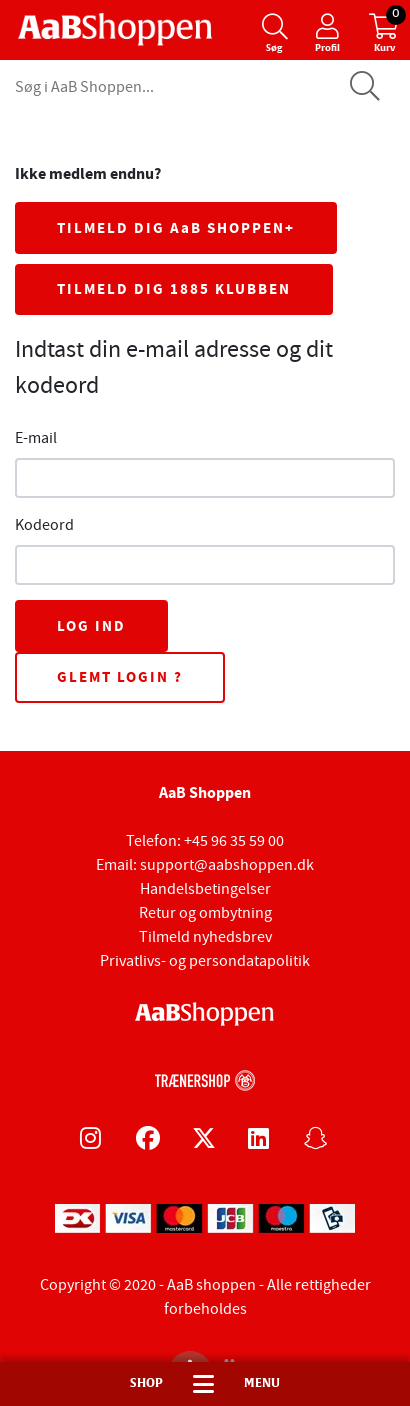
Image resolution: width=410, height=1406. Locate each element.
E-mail (36, 438)
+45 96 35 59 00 (234, 841)
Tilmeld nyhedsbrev (205, 937)
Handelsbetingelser (205, 889)
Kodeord (44, 525)
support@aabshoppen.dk (227, 865)
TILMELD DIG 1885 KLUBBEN (174, 289)
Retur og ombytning (205, 913)
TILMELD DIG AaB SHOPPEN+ (176, 228)
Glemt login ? (120, 677)
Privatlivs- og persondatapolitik (205, 961)
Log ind (91, 626)
